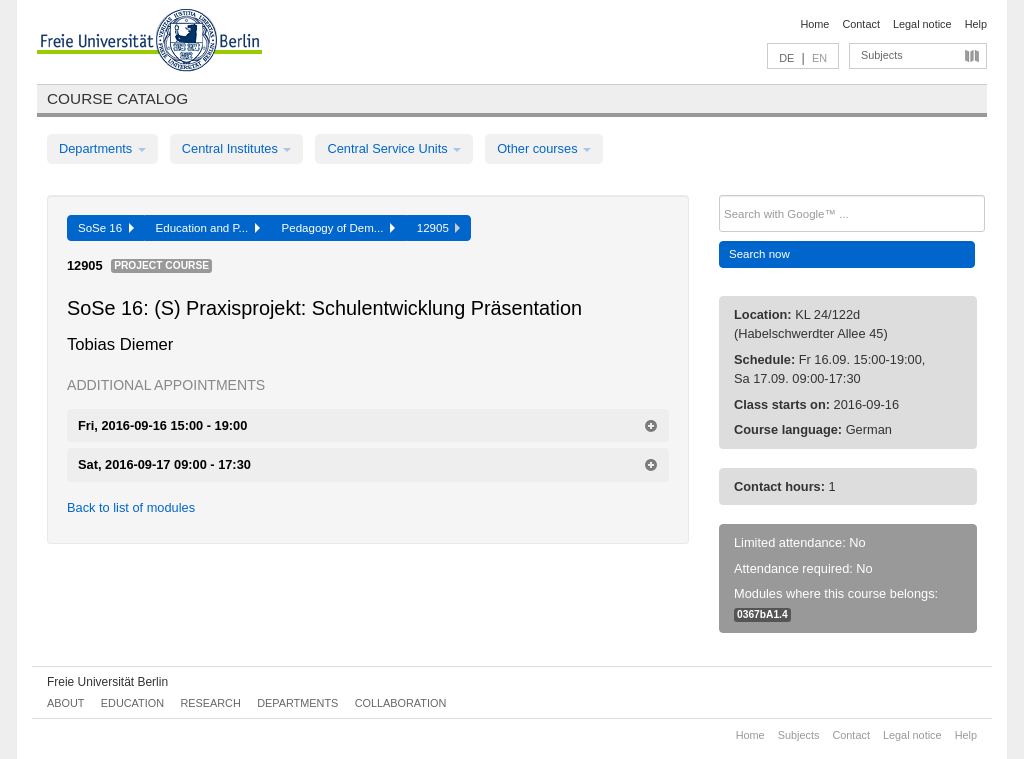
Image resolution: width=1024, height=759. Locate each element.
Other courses (544, 148)
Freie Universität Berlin (107, 682)
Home (814, 24)
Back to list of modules (131, 507)
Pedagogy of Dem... (338, 228)
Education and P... (208, 228)
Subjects (882, 55)
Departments (102, 148)
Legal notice (922, 24)
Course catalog (117, 98)
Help (976, 24)
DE (786, 58)
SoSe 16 (106, 228)
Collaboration (401, 703)
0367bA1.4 (762, 614)
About (65, 703)
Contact (860, 24)
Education (132, 703)
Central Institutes (237, 148)
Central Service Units (394, 148)
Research (210, 703)
